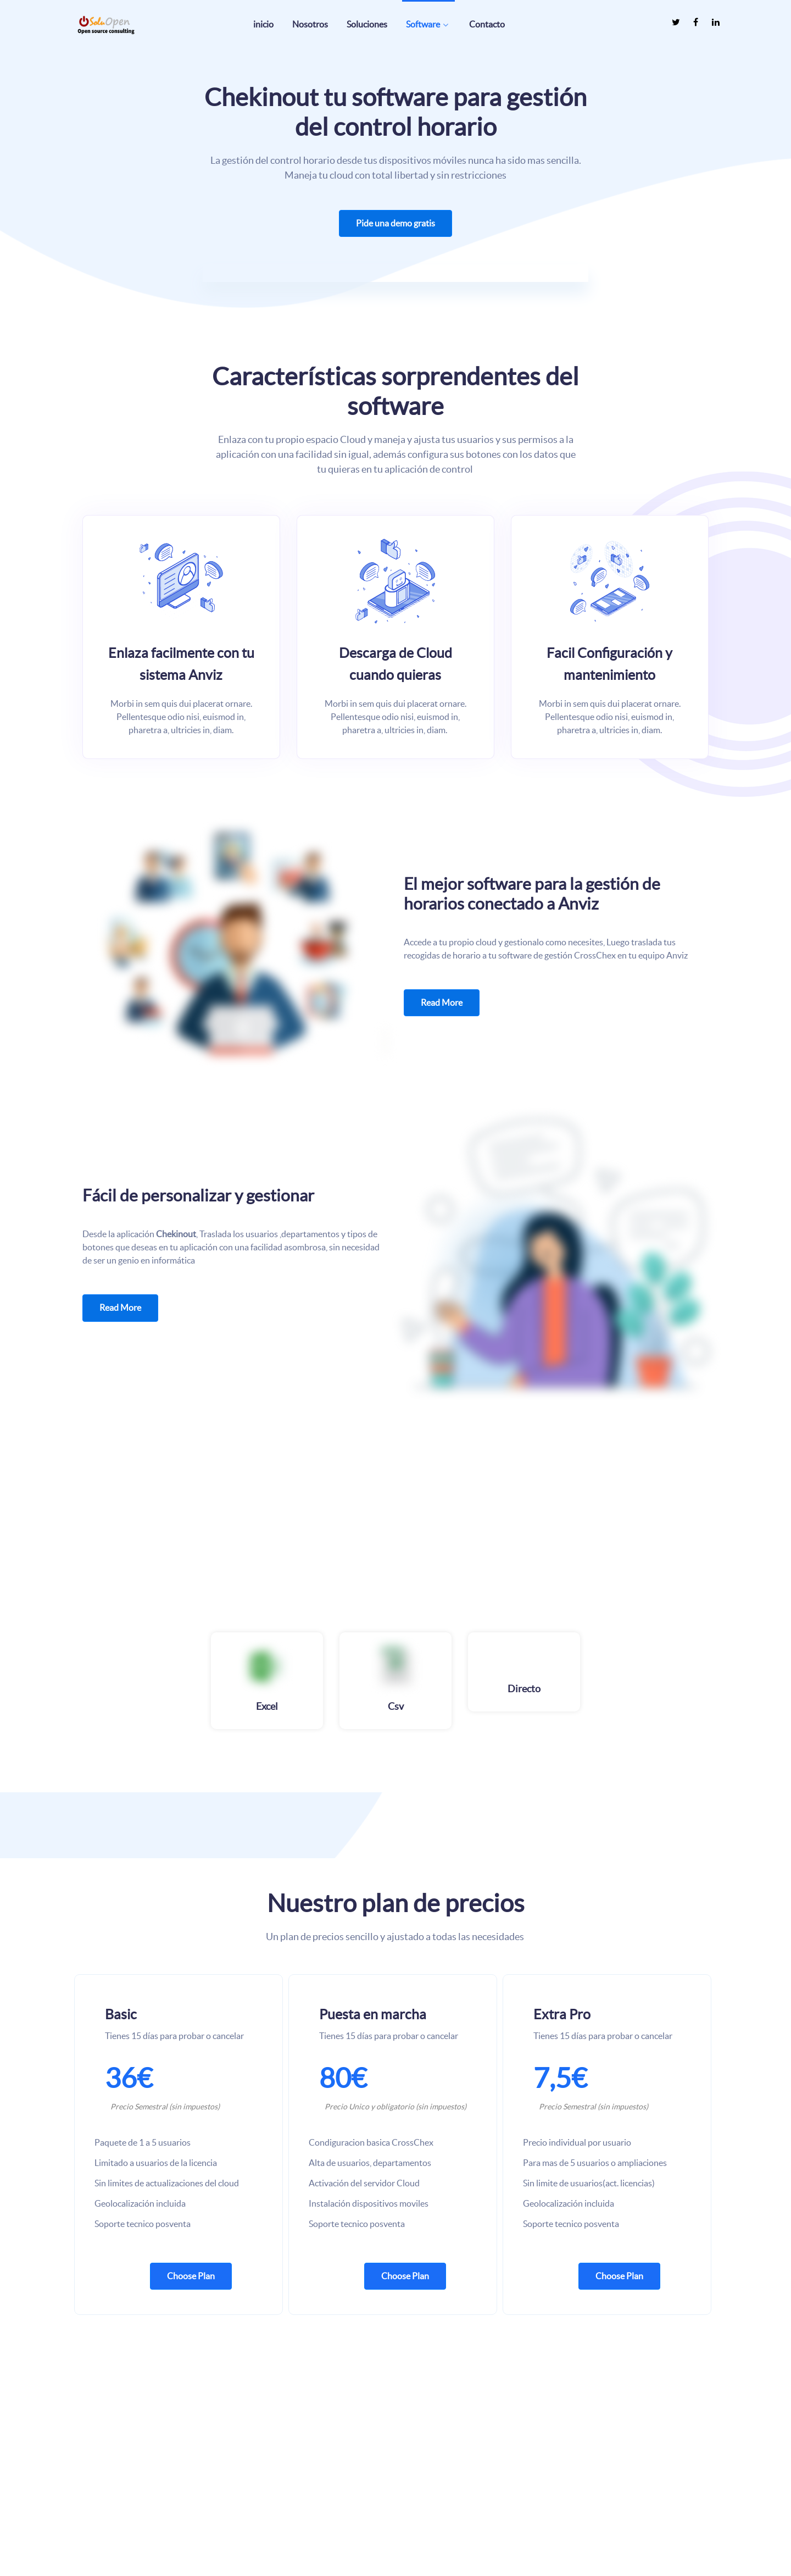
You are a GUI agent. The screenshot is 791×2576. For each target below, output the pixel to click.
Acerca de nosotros (601, 2465)
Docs (412, 2484)
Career (580, 2484)
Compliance (589, 2504)
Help (412, 2465)
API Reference (428, 2504)
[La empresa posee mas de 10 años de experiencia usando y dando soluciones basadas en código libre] (107, 2439)
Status (414, 2523)
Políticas (583, 2523)
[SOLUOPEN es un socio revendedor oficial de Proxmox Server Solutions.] (280, 2465)
